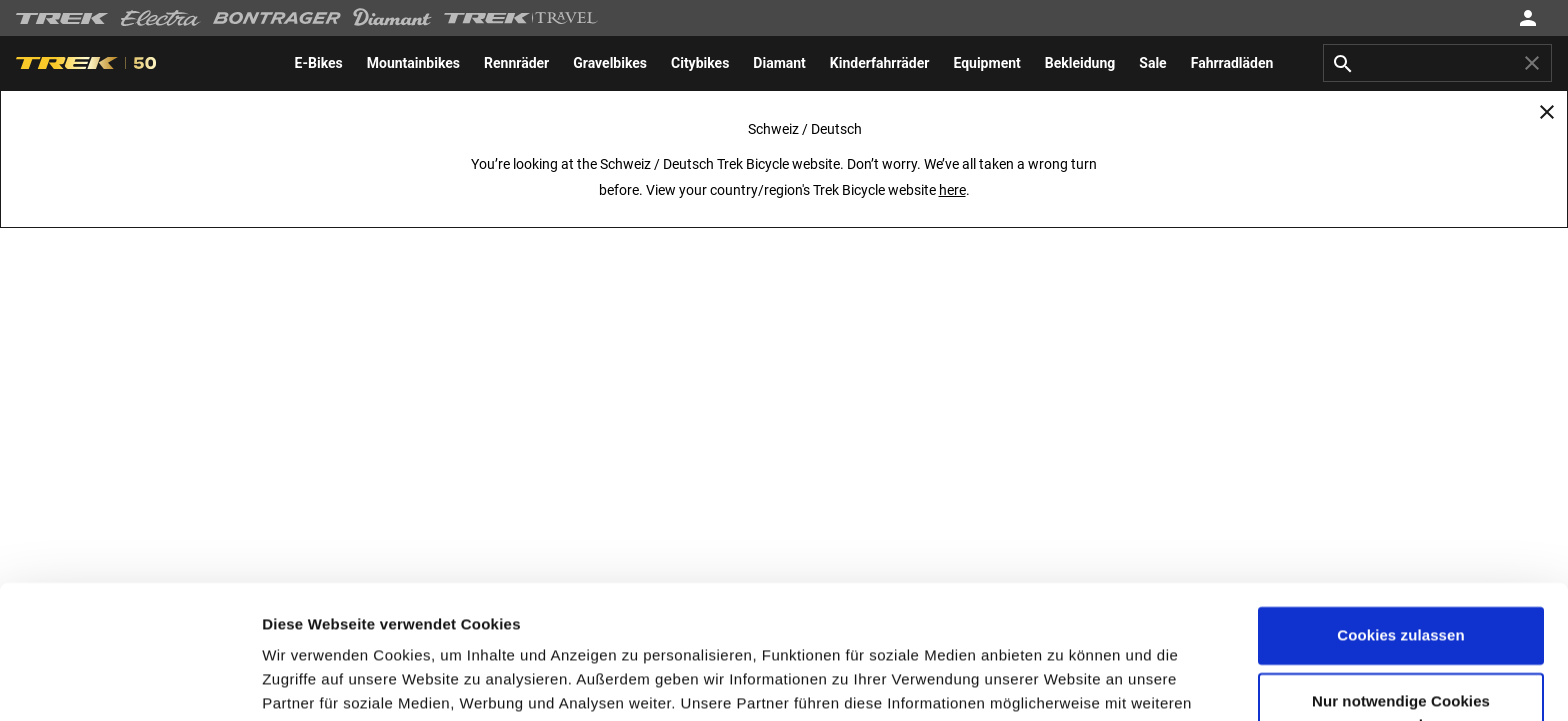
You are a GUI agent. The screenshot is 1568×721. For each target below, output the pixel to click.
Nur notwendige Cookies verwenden (1401, 587)
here (952, 190)
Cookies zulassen (1400, 510)
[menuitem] (319, 63)
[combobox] (1437, 63)
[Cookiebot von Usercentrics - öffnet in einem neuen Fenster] (129, 682)
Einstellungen (312, 681)
